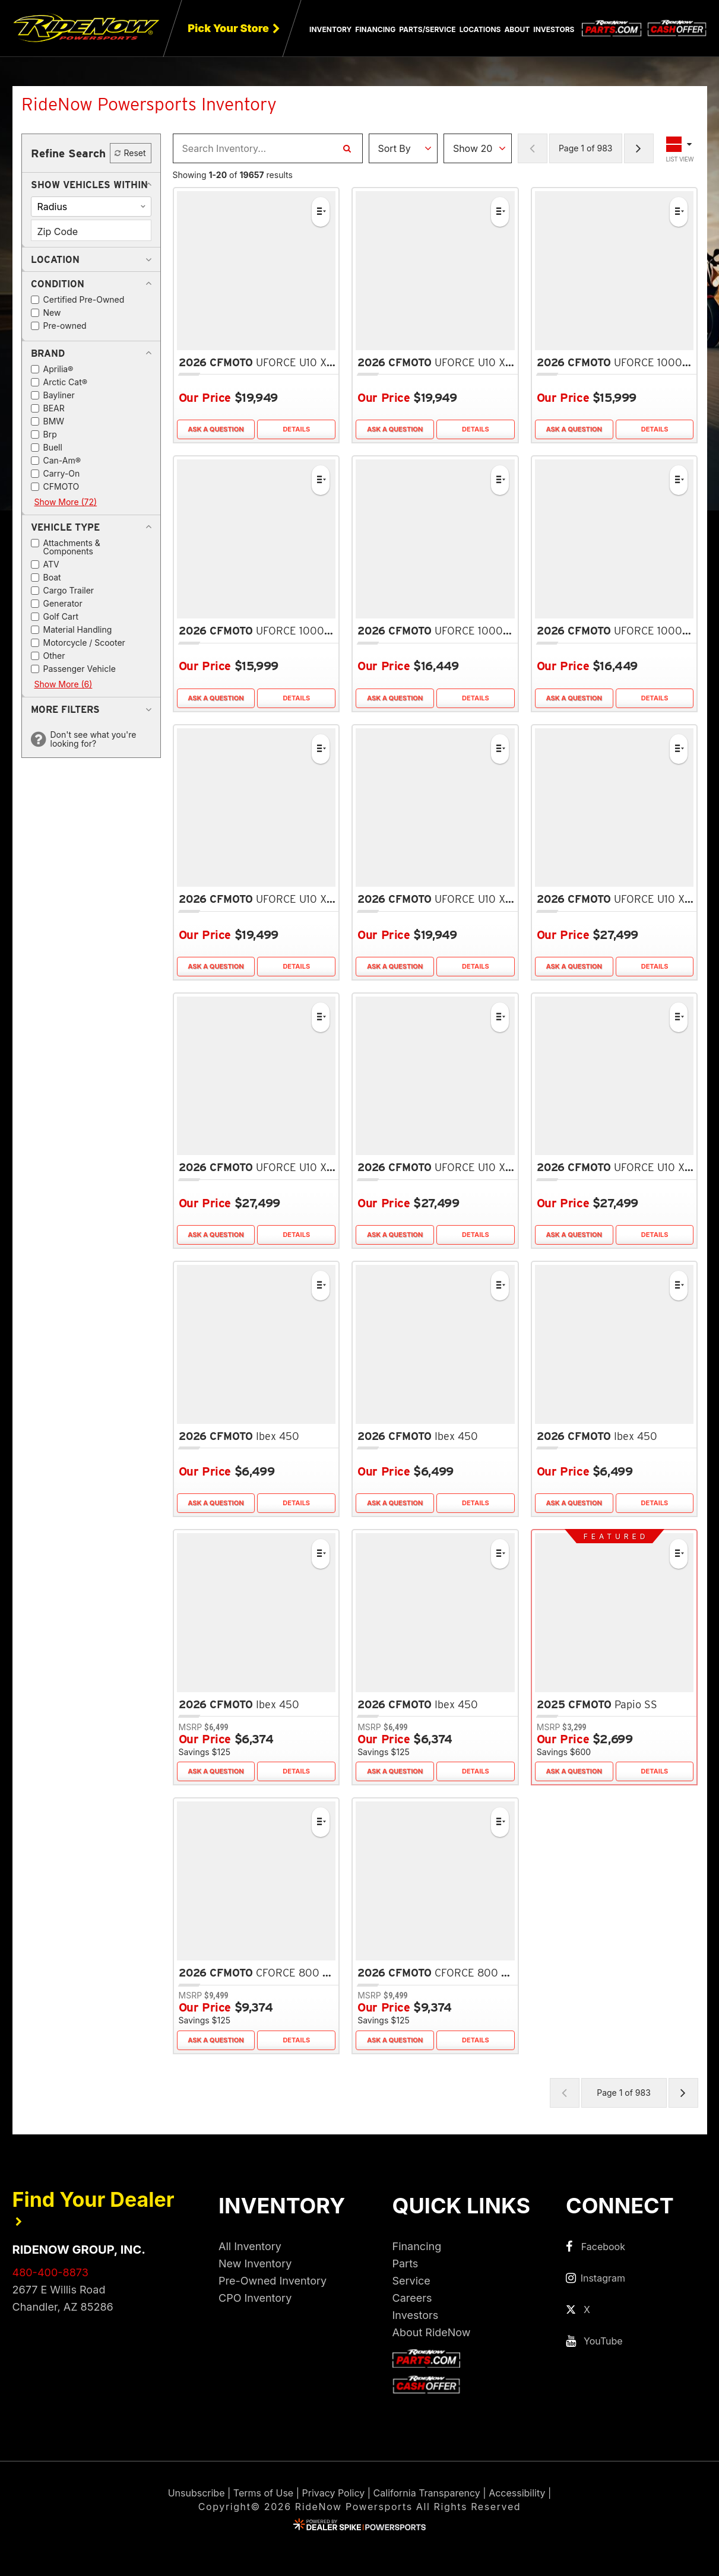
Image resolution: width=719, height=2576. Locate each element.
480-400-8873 (50, 2272)
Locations (480, 29)
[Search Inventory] (347, 148)
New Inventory (255, 2263)
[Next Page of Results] (639, 148)
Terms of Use (263, 2493)
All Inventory (249, 2246)
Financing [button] (375, 29)
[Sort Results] (403, 148)
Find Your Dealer (93, 2207)
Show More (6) (63, 684)
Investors (553, 29)
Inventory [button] (330, 29)
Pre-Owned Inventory (272, 2280)
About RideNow (431, 2332)
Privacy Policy (333, 2493)
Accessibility (517, 2493)
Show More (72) (65, 502)
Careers (412, 2298)
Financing (417, 2246)
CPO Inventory (255, 2298)
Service (411, 2280)
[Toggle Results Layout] (680, 148)
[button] (89, 184)
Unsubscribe (196, 2493)
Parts (405, 2263)
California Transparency (426, 2493)
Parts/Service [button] (427, 29)
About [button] (517, 29)
